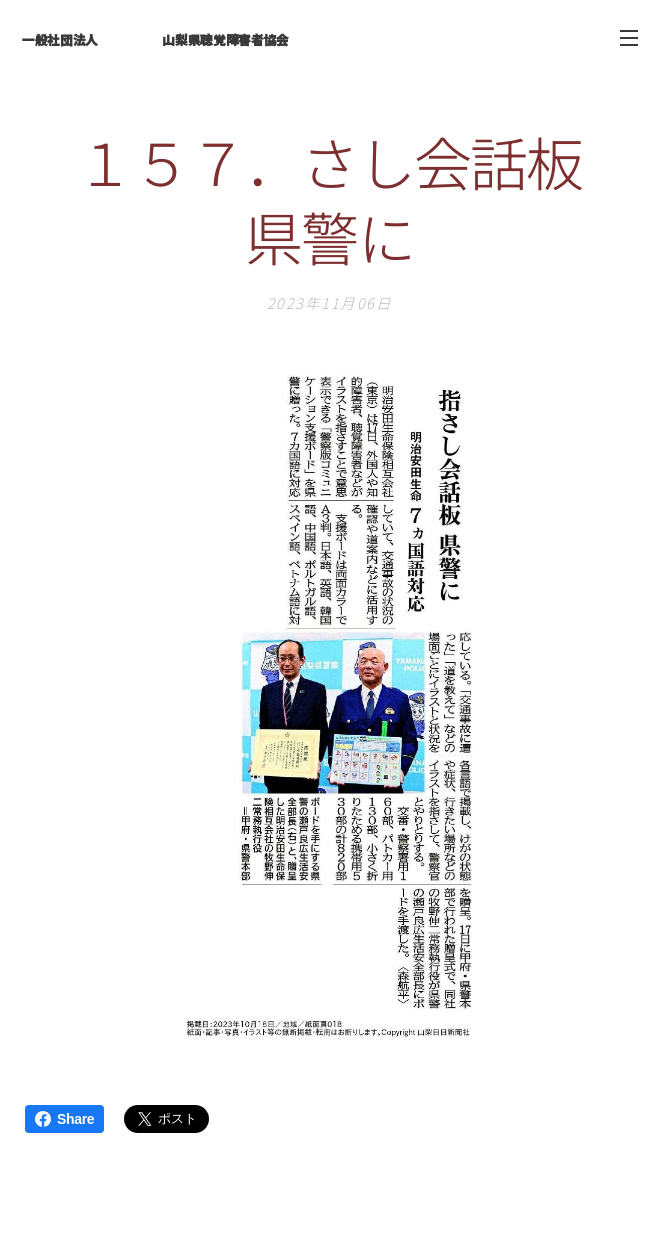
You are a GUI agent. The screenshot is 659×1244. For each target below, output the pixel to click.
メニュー (629, 38)
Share (64, 1119)
